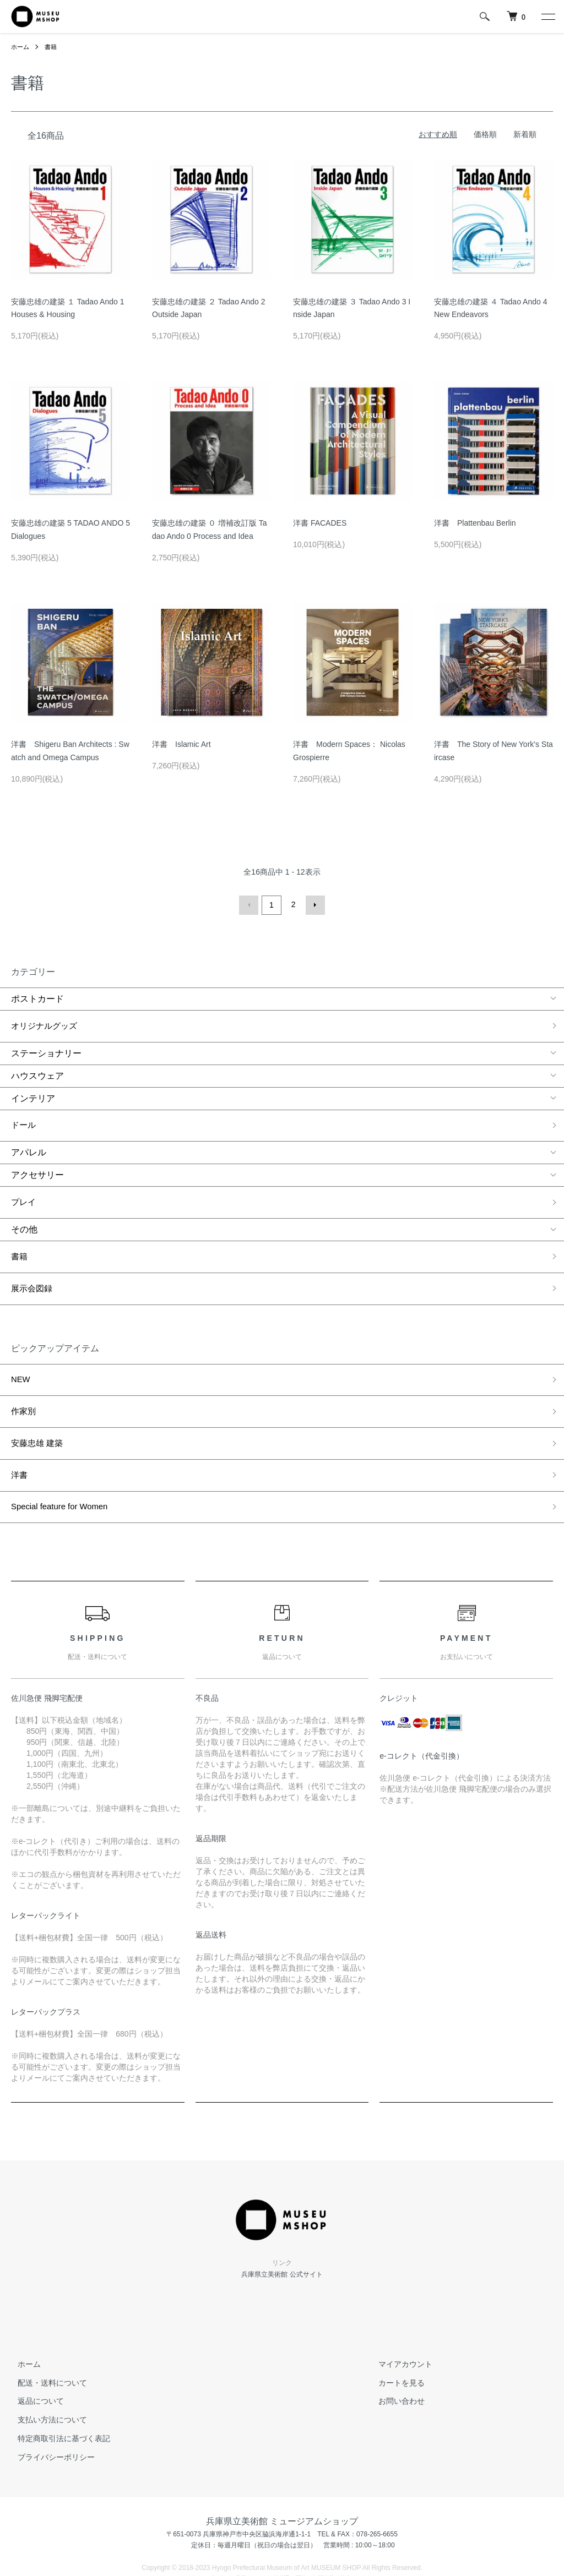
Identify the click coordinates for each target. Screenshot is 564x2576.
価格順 (485, 134)
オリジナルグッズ (46, 1022)
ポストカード (37, 997)
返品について (34, 2347)
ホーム (21, 47)
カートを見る (395, 2328)
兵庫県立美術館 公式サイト (281, 2220)
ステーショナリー (46, 1046)
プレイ (24, 1187)
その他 (24, 1211)
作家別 (24, 1375)
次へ (313, 904)
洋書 (20, 1428)
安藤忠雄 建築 (38, 1402)
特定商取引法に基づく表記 (57, 2384)
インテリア (33, 1091)
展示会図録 (33, 1263)
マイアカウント (399, 2309)
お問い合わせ (395, 2347)
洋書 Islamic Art (181, 744)
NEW (21, 1349)
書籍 (52, 47)
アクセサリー (37, 1162)
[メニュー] (547, 16)
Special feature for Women (63, 1455)
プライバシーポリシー (49, 2402)
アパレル (28, 1140)
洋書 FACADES (319, 523)
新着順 (524, 134)
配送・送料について (45, 2328)
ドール (24, 1116)
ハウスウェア (37, 1068)
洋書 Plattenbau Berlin (475, 523)
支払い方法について (45, 2365)
